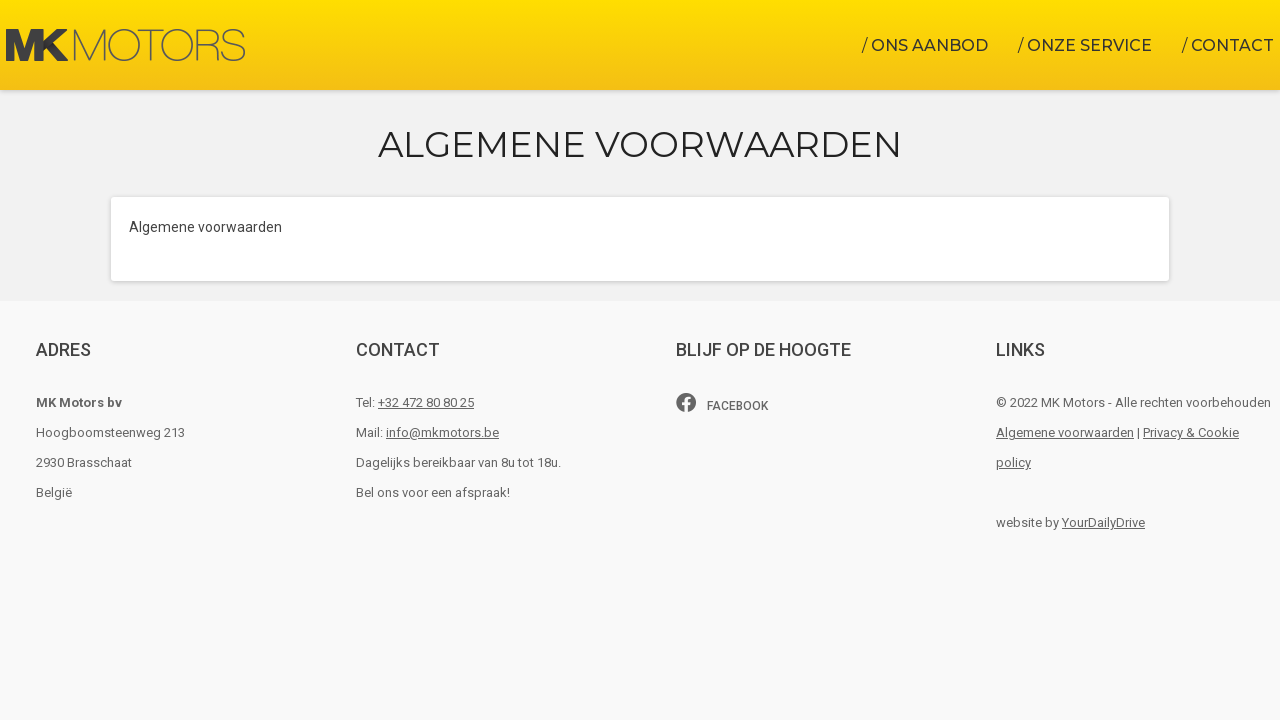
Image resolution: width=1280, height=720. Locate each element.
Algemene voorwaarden (1065, 432)
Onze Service (1089, 45)
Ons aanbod (929, 45)
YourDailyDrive (1103, 522)
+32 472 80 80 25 (426, 402)
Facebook (722, 403)
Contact (1232, 45)
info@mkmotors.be (442, 432)
